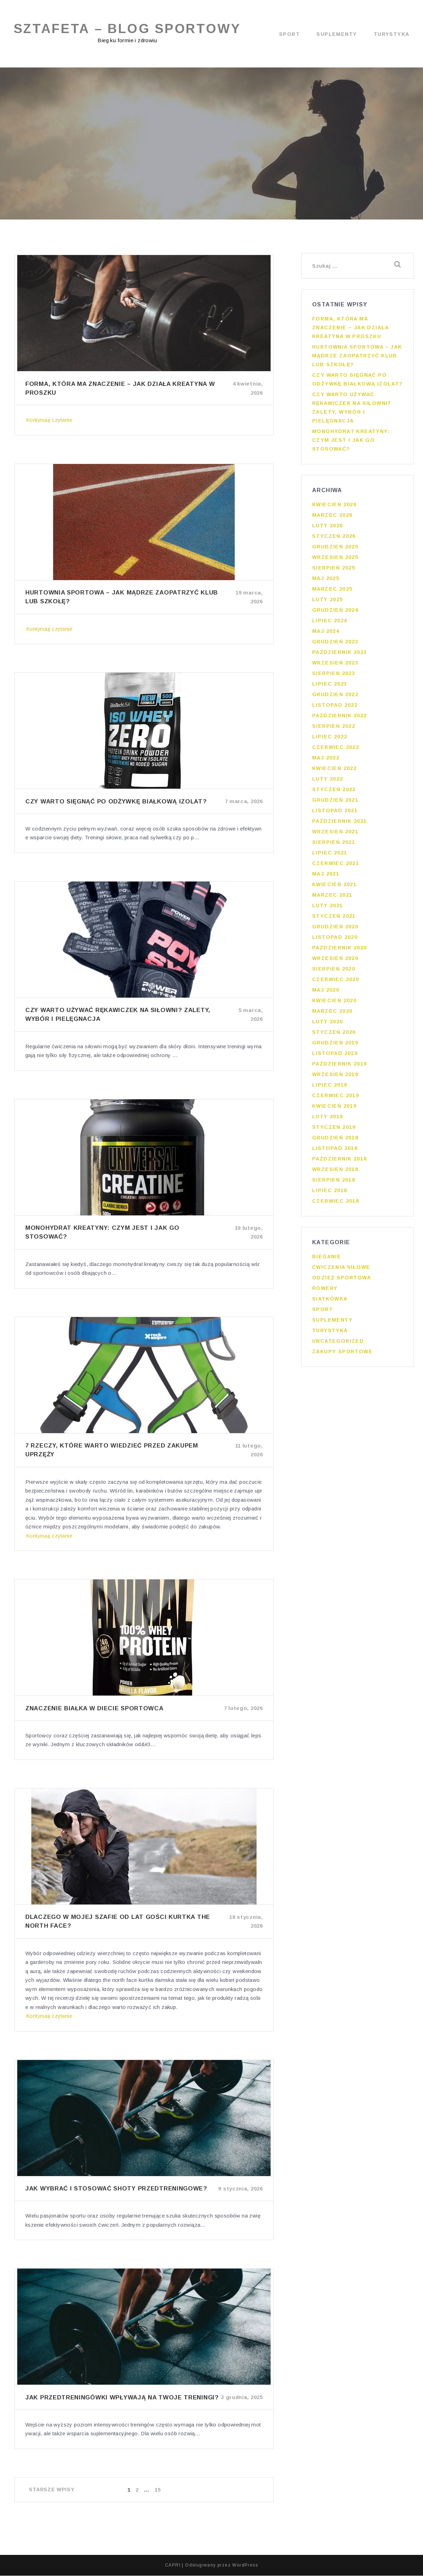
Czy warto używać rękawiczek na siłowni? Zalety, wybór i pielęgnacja (117, 1015)
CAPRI (173, 2565)
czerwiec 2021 (335, 866)
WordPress (245, 2565)
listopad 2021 (335, 813)
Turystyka (392, 34)
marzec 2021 (332, 897)
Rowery (324, 1290)
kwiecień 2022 (334, 771)
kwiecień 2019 (334, 1108)
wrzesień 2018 (335, 1172)
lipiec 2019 (329, 1087)
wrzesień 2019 (335, 1077)
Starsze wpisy (51, 2490)
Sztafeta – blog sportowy (128, 29)
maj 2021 (325, 876)
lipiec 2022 (329, 739)
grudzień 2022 (335, 697)
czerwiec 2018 (335, 1203)
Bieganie (326, 1259)
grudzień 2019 (335, 1045)
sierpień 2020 (333, 971)
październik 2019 (339, 1066)
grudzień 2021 (335, 802)
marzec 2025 (332, 591)
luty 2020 (327, 1024)
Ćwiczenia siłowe (341, 1269)
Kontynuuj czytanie (48, 420)
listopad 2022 (335, 707)
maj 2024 (325, 633)
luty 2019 (327, 1119)
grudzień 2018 (335, 1140)
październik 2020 (339, 950)
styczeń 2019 (334, 1129)
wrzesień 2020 (335, 960)
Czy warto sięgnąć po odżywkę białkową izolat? (116, 802)
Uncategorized (338, 1343)
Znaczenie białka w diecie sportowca (94, 1708)
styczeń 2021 (334, 918)
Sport (289, 34)
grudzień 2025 (335, 549)
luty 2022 (327, 781)
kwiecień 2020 (334, 1003)
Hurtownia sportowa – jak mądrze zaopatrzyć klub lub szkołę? (121, 597)
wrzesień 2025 (335, 559)
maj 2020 (325, 992)
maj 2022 (325, 760)
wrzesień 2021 (335, 834)
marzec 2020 (332, 1013)
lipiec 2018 (329, 1193)
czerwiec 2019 (335, 1098)
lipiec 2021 (329, 855)
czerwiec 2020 (335, 982)
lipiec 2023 (329, 686)
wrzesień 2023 (335, 665)
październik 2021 (339, 823)
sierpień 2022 (333, 728)
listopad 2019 (335, 1055)
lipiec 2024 (329, 623)
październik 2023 (339, 654)
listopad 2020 (335, 939)
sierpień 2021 (333, 844)
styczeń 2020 (334, 1034)
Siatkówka (330, 1301)
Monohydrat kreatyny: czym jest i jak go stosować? (102, 1232)
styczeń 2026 (334, 538)
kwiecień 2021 (334, 887)
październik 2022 (339, 718)
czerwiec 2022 (335, 749)
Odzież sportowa (341, 1280)
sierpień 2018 (333, 1182)
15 (158, 2490)
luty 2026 (327, 528)
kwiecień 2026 (334, 507)
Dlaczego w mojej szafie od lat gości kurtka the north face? (117, 1921)
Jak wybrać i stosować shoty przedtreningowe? (116, 2189)
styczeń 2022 (334, 792)
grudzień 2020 (335, 929)
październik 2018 (339, 1161)
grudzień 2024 (335, 612)
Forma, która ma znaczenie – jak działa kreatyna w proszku (120, 388)
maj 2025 (325, 581)
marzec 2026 (332, 517)
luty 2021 (327, 908)
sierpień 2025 (333, 570)
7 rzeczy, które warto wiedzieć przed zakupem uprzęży (111, 1450)
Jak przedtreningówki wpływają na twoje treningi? (122, 2397)
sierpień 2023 (333, 676)
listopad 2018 (335, 1150)
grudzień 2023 (335, 644)
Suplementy (336, 34)
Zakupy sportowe (342, 1354)
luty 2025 (327, 602)
